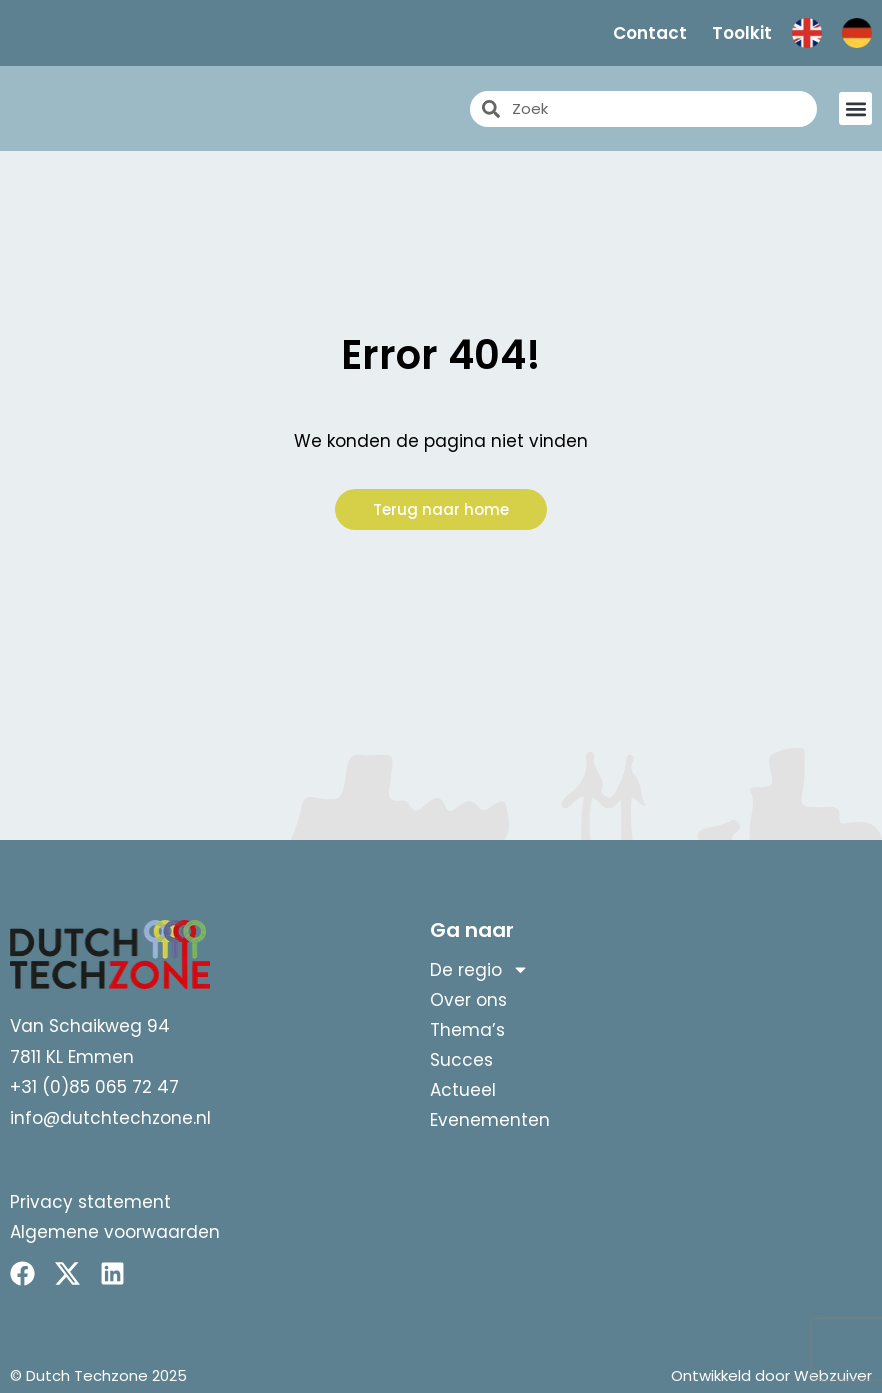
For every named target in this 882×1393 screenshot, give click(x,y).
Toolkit (742, 33)
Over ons (468, 1000)
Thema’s (467, 1030)
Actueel (463, 1090)
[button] (855, 108)
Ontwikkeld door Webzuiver (771, 1375)
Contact (650, 33)
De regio (479, 970)
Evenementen (490, 1120)
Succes (461, 1060)
